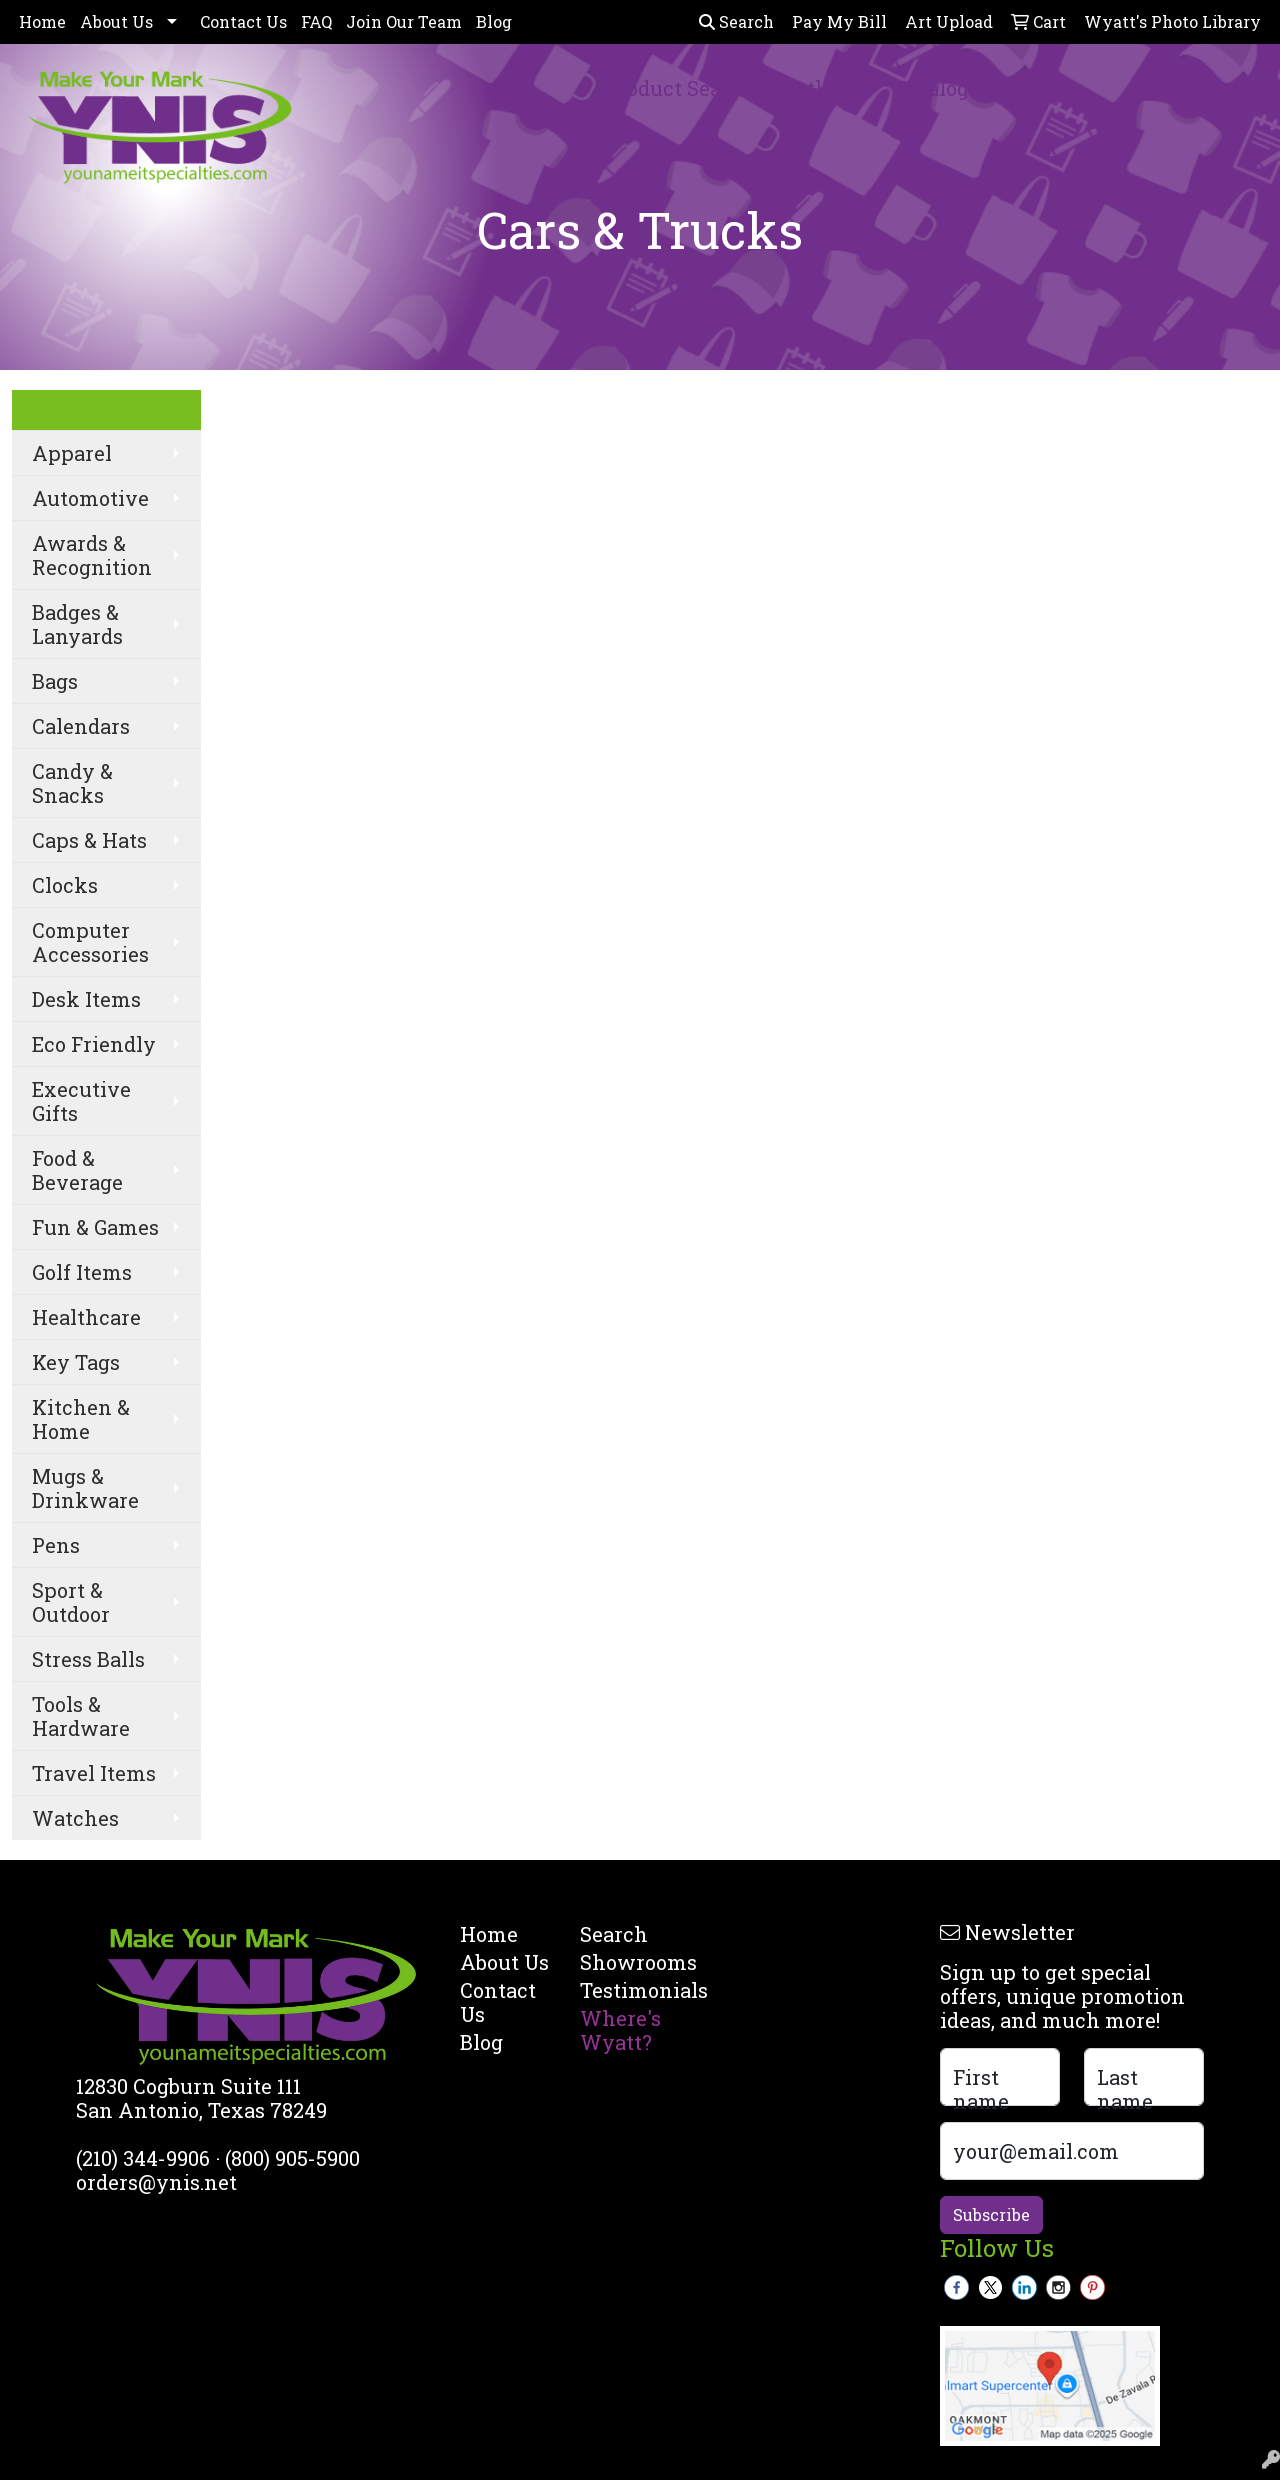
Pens (56, 1545)
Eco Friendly (94, 1044)
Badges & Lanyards (77, 624)
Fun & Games (95, 1227)
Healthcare (86, 1317)
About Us (116, 21)
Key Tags (76, 1362)
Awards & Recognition (92, 555)
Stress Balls (88, 1659)
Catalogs (937, 88)
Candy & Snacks (72, 783)
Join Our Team (404, 21)
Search (736, 21)
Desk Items (86, 999)
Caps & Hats (89, 840)
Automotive (90, 498)
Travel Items (94, 1773)
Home (42, 21)
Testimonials (628, 1990)
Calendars (81, 726)
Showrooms (628, 1962)
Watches (75, 1818)
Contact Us (243, 21)
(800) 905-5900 (292, 2158)
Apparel (72, 453)
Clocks (65, 885)
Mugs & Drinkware (85, 1488)
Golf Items (82, 1272)
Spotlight (817, 88)
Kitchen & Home (81, 1419)
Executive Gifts (81, 1101)
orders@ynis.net (156, 2182)
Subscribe (991, 2214)
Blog (494, 21)
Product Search (680, 88)
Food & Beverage (77, 1170)
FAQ (316, 21)
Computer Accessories (90, 942)
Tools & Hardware (81, 1716)
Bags (55, 681)
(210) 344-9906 (143, 2158)
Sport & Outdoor (71, 1602)
